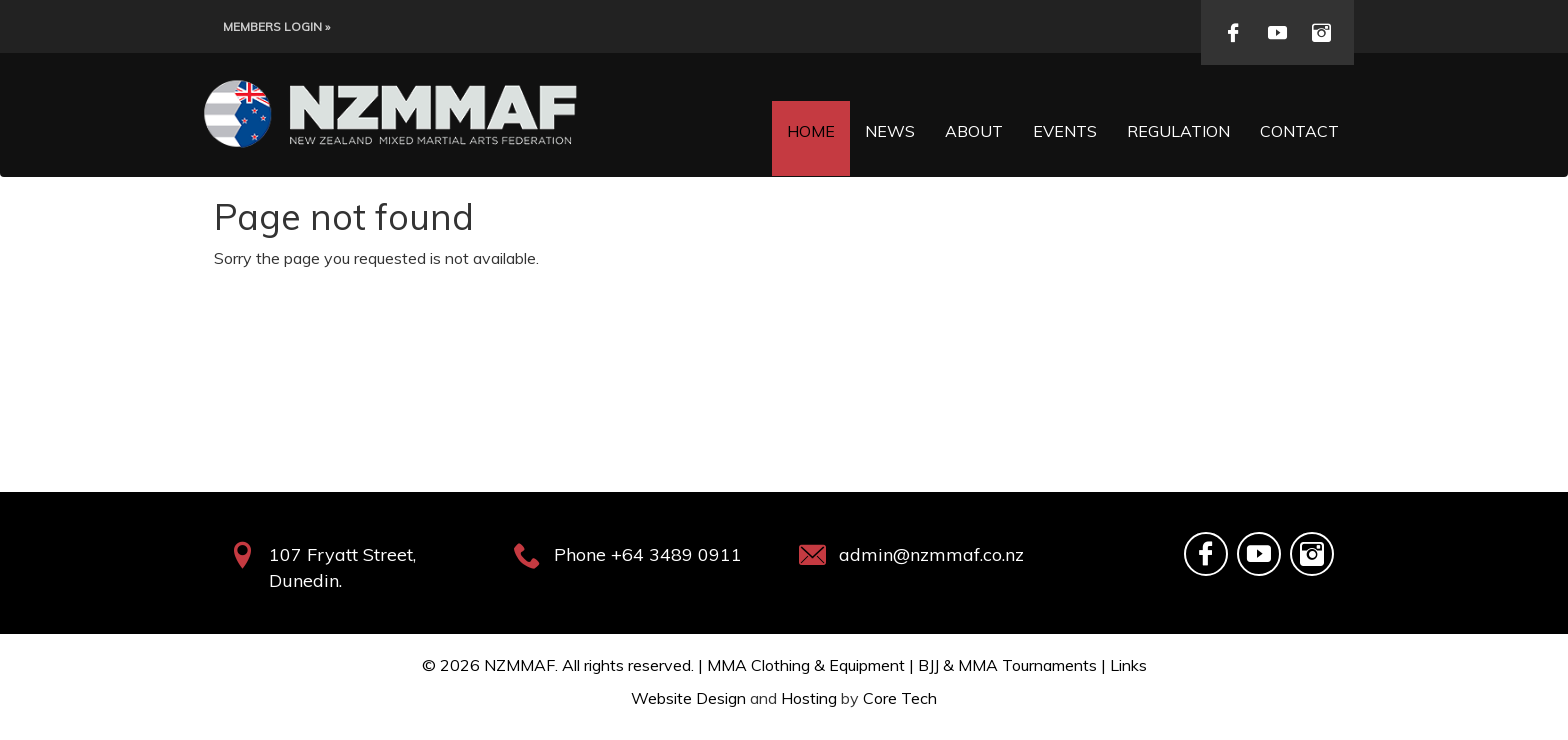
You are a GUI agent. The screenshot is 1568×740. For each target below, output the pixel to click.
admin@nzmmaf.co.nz (931, 554)
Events (1065, 131)
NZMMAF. (521, 665)
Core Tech (900, 698)
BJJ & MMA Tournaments (1007, 665)
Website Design (688, 698)
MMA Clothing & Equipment (806, 665)
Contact (1299, 131)
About (974, 131)
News (890, 131)
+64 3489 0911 (676, 554)
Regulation (1178, 131)
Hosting (809, 698)
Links (1128, 665)
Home (811, 131)
